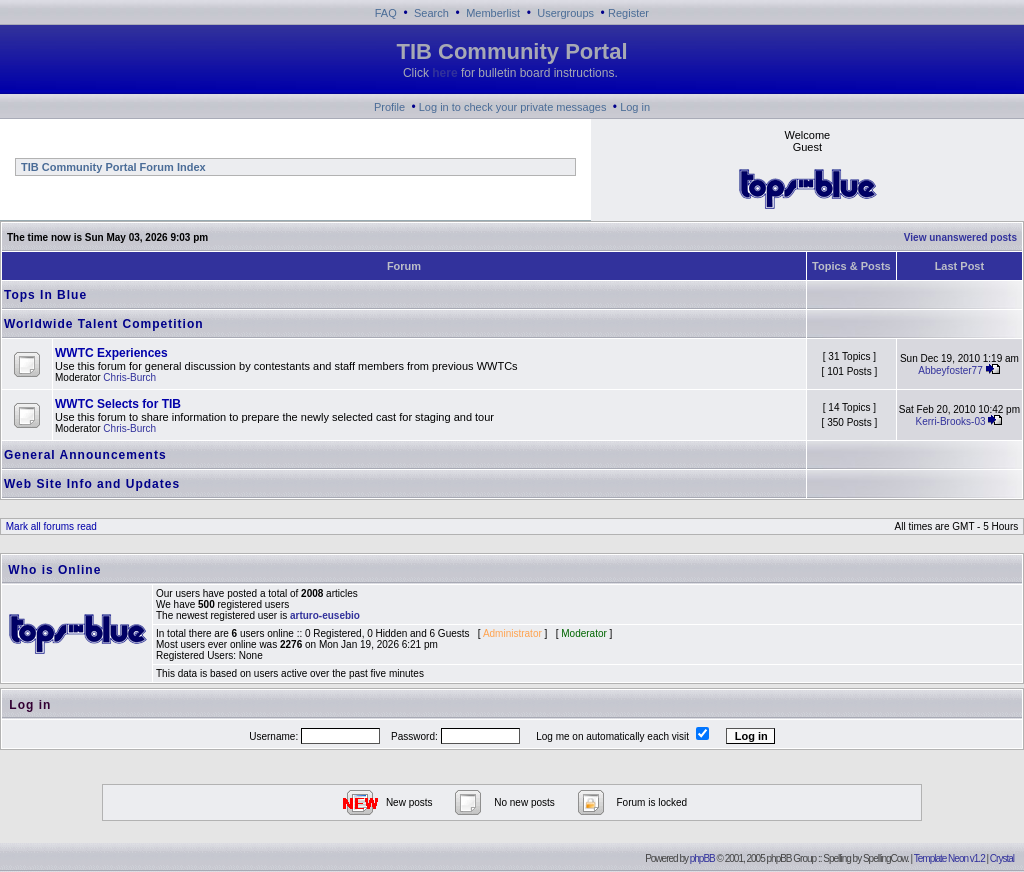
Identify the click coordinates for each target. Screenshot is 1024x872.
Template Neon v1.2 (949, 858)
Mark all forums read (50, 526)
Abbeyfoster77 (950, 370)
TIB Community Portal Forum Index (112, 167)
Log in (635, 107)
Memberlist (493, 13)
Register (628, 13)
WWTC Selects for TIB (118, 404)
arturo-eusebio (325, 615)
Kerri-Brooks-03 (950, 421)
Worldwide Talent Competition (104, 324)
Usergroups (565, 13)
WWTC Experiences (111, 353)
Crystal (1002, 858)
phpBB (702, 858)
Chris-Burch (129, 377)
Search (431, 13)
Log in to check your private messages (513, 107)
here (444, 73)
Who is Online (54, 570)
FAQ (386, 13)
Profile (389, 107)
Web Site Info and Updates (92, 484)
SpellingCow (885, 858)
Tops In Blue (45, 295)
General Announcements (85, 455)
